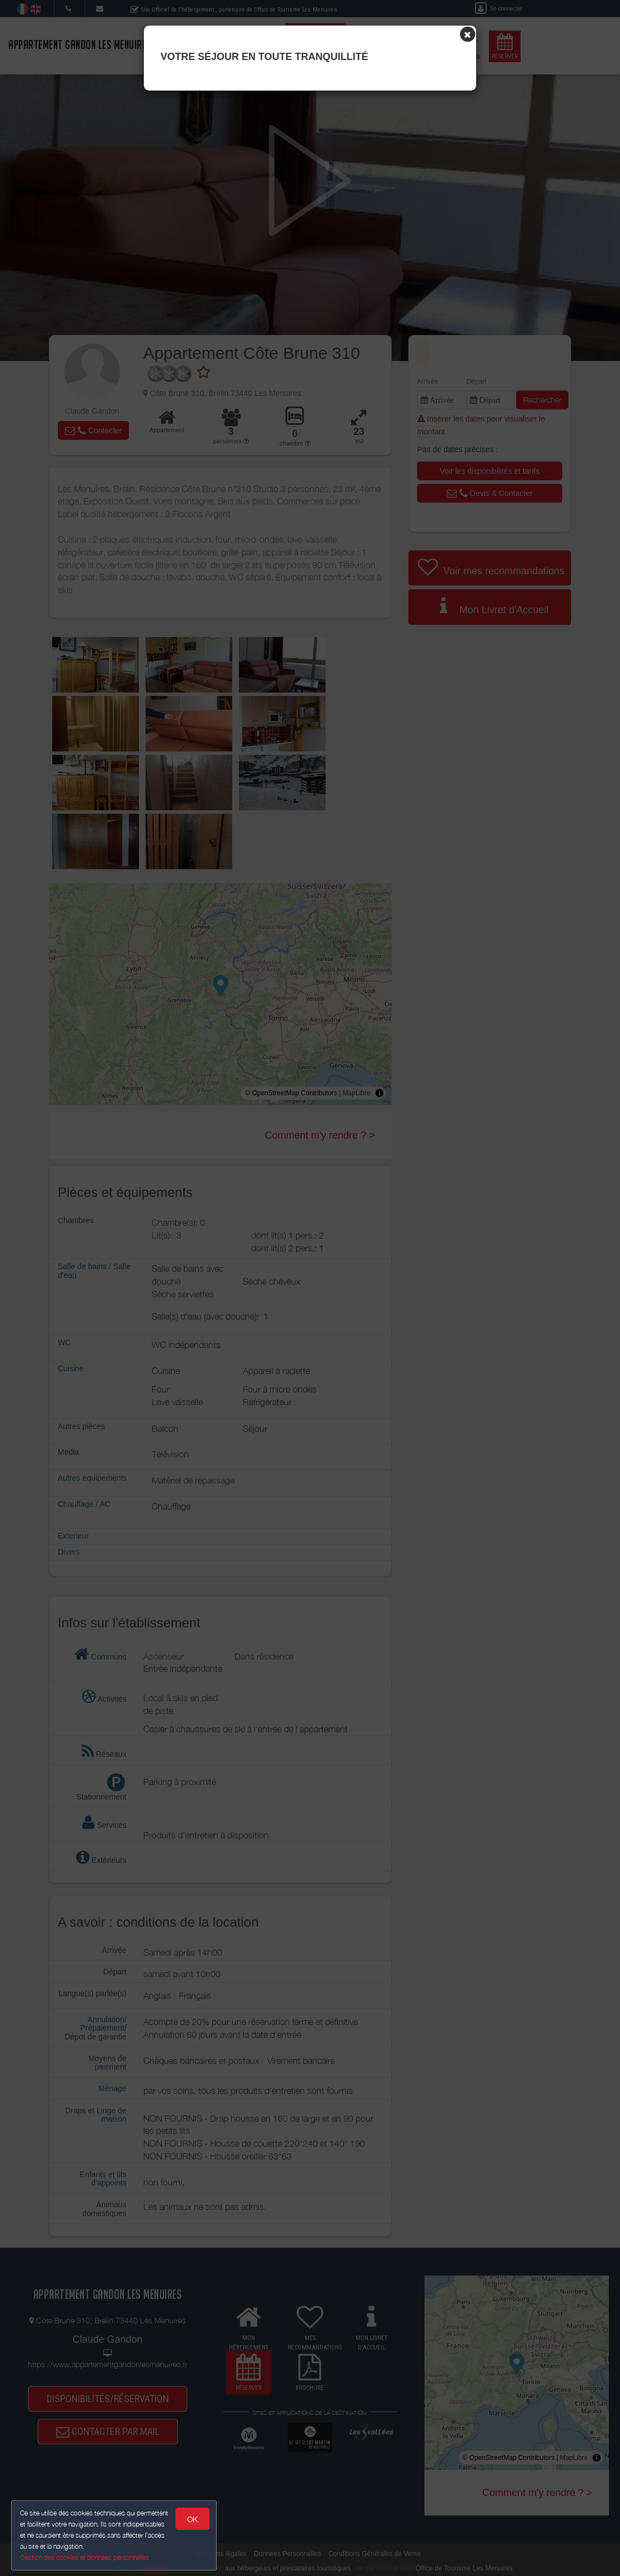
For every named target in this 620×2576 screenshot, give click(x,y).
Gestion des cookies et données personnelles (84, 2557)
